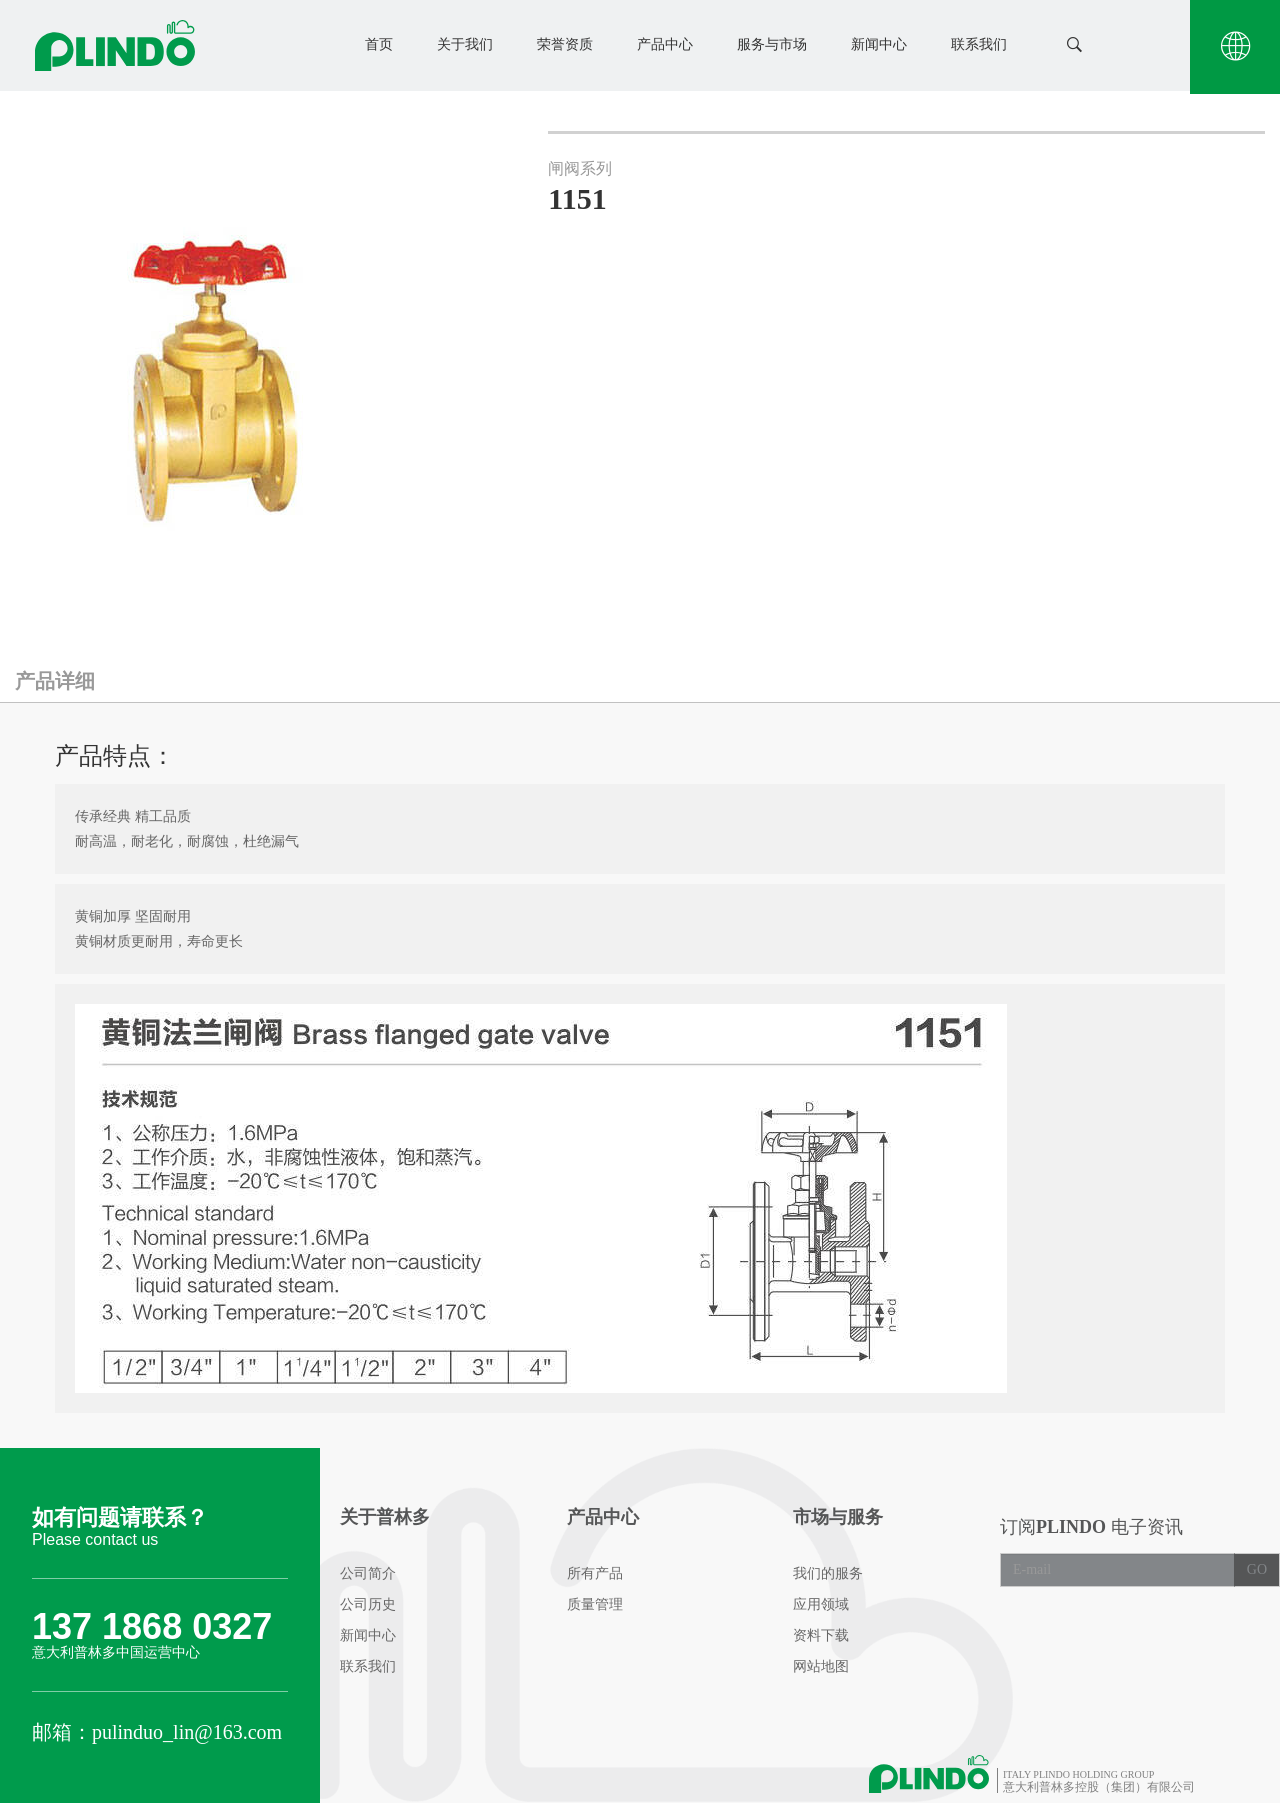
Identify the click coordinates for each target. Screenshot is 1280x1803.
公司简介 (368, 1573)
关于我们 (465, 44)
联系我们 (979, 44)
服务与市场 (772, 44)
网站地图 (821, 1666)
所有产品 (595, 1573)
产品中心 (665, 44)
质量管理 (595, 1604)
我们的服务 (828, 1573)
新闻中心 (879, 44)
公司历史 (368, 1604)
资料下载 (821, 1635)
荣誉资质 (565, 44)
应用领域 (821, 1604)
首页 (379, 44)
